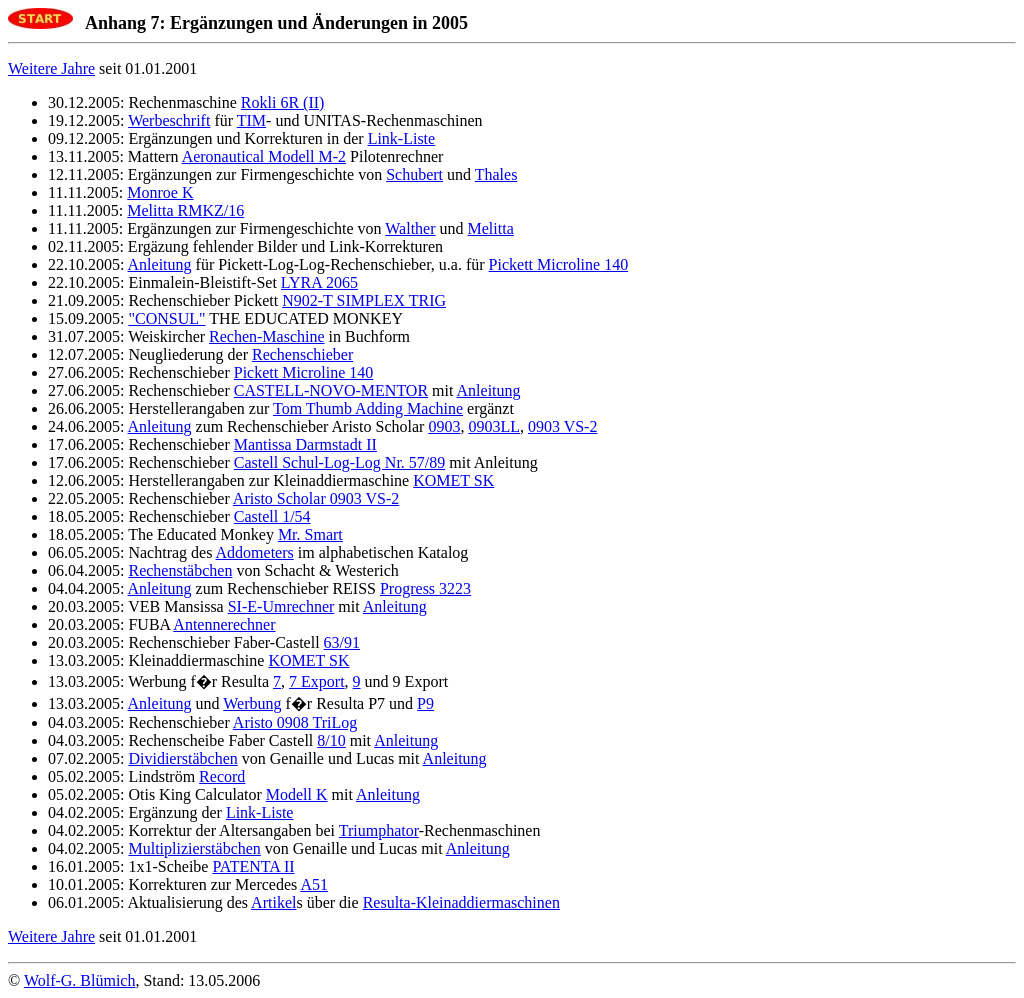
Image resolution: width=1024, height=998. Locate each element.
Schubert (414, 174)
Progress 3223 (425, 588)
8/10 (331, 740)
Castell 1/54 (272, 516)
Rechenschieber (302, 354)
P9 (425, 703)
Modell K (297, 794)
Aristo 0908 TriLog (295, 722)
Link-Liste (402, 138)
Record (222, 776)
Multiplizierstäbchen (194, 848)
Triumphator (379, 830)
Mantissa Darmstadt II (305, 444)
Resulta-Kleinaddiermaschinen (461, 902)
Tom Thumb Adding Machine (368, 408)
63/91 (342, 642)
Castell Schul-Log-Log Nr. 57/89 (340, 462)
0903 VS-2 (563, 426)
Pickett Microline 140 (559, 264)
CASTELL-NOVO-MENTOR (331, 390)
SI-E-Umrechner (281, 606)
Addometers (255, 552)
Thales (496, 174)
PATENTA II (253, 866)
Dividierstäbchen (182, 758)
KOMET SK (453, 480)
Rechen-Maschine (267, 336)
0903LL (494, 426)
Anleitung (160, 264)
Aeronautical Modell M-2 (264, 156)
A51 (314, 884)
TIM (251, 120)
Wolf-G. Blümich (80, 980)
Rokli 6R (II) (283, 102)
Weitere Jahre (51, 68)
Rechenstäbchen (180, 570)
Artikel (273, 902)
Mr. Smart (310, 534)
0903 (444, 426)
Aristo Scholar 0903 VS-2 (316, 498)
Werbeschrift (169, 120)
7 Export (317, 681)
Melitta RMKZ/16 (185, 210)
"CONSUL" (166, 318)
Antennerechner (224, 624)
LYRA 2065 (319, 282)
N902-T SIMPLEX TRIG (364, 300)
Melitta (491, 228)
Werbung (252, 703)
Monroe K (160, 192)
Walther (410, 228)
